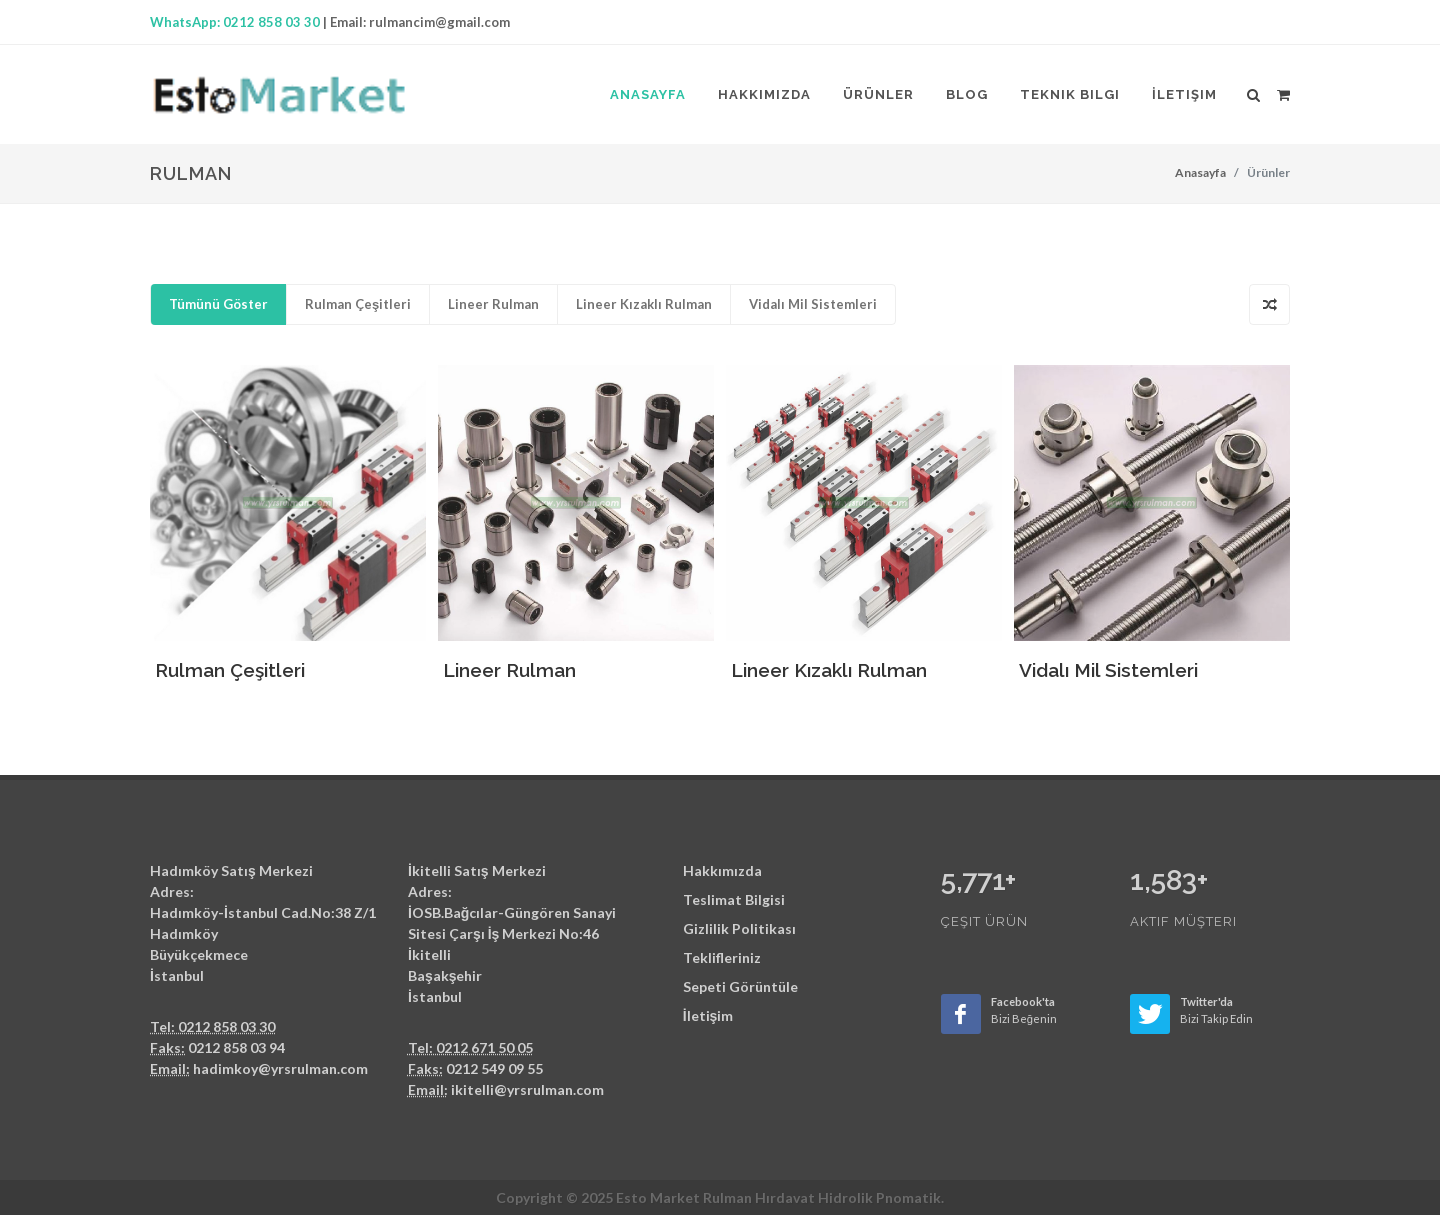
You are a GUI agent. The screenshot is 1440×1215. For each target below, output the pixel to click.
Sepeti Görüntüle (740, 986)
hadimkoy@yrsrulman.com (280, 1068)
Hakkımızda (722, 870)
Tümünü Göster (218, 304)
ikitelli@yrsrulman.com (527, 1089)
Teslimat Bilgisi (734, 899)
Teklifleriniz (722, 957)
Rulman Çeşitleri (358, 304)
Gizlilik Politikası (739, 928)
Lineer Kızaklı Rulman (644, 304)
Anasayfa (1200, 172)
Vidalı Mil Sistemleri (813, 304)
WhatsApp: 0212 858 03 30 (235, 22)
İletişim (708, 1015)
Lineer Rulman (493, 304)
